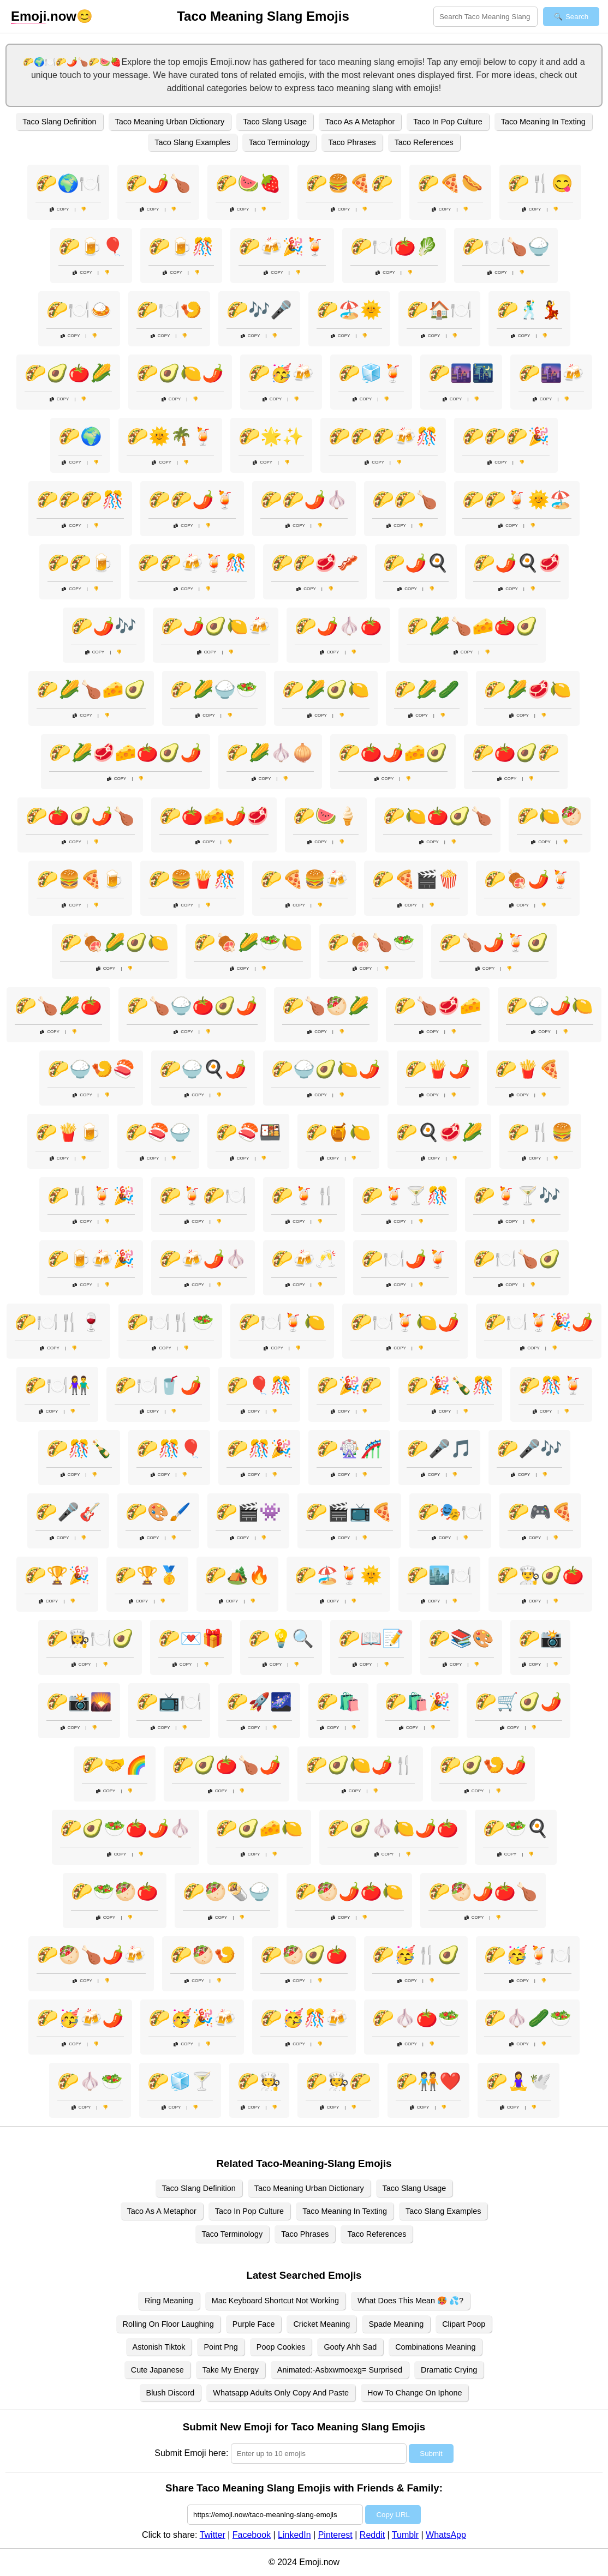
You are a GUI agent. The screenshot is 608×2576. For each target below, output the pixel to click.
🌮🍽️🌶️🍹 (405, 1259)
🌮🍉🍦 (326, 816)
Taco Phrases (351, 142)
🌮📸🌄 (79, 1702)
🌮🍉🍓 (248, 183)
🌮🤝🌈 (114, 1765)
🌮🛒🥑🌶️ (518, 1702)
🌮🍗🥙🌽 (325, 1006)
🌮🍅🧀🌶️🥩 (214, 816)
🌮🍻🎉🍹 (282, 246)
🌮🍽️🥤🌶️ (158, 1385)
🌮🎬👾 (248, 1512)
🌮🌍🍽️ (68, 183)
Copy (59, 209)
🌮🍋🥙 (549, 816)
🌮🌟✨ (271, 436)
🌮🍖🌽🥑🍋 (114, 942)
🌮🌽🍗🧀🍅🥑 (472, 626)
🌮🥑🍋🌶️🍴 (360, 1765)
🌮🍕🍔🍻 (304, 879)
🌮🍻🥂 (304, 1259)
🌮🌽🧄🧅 (270, 752)
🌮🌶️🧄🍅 (338, 626)
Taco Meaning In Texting (543, 121)
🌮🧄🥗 (90, 2081)
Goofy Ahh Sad (350, 2347)
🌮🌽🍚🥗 (214, 689)
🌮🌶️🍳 (416, 563)
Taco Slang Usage (275, 121)
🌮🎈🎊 (259, 1385)
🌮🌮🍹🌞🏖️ (516, 499)
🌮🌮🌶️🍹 (192, 499)
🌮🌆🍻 (551, 373)
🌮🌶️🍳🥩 (517, 563)
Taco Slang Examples (192, 142)
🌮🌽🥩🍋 (527, 689)
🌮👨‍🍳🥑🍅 (540, 1575)
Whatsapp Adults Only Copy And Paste (281, 2392)
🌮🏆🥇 (147, 1575)
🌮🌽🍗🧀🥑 (91, 689)
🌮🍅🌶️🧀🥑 (393, 752)
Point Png (220, 2347)
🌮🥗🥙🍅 (114, 1891)
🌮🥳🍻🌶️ (80, 2018)
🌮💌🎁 (191, 1638)
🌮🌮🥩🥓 (315, 563)
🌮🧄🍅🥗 (416, 2018)
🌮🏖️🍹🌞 (338, 1575)
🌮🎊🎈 (169, 1448)
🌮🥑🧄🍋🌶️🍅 (392, 1828)
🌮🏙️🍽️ (439, 1575)
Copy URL (392, 2515)
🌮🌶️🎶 (103, 626)
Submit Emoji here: (191, 2453)
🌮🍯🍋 (338, 1132)
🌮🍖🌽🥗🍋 (248, 942)
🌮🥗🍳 (516, 1828)
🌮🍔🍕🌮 (349, 183)
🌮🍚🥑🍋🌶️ (325, 1069)
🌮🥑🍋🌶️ (180, 373)
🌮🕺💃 (529, 310)
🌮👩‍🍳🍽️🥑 (90, 1638)
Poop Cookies (281, 2347)
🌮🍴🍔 (540, 1132)
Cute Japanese (157, 2369)
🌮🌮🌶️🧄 (304, 499)
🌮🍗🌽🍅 (58, 1006)
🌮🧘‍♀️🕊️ (518, 2081)
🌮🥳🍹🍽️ (527, 1955)
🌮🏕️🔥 (237, 1575)
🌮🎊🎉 (259, 1448)
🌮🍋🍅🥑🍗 (437, 816)
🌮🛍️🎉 (417, 1702)
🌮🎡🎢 (349, 1448)
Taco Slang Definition (59, 121)
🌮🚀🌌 (259, 1702)
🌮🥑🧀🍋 (259, 1828)
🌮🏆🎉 (57, 1575)
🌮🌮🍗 (405, 499)
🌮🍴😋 (540, 183)
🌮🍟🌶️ (437, 1069)
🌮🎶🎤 (259, 310)
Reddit (372, 2534)
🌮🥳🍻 (281, 373)
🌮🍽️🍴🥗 (170, 1322)
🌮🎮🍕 (540, 1512)
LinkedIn (294, 2534)
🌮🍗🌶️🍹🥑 (494, 942)
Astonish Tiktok (159, 2347)
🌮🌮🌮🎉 (506, 436)
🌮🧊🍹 (371, 373)
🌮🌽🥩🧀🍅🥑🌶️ (125, 752)
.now (43, 16)
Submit (431, 2453)
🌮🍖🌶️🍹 (527, 879)
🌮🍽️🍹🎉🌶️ (538, 1322)
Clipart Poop (463, 2324)
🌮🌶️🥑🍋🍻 (215, 626)
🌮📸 (540, 1638)
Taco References (424, 142)
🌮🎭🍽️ (450, 1512)
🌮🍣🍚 (158, 1132)
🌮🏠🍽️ (439, 310)
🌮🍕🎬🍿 (416, 879)
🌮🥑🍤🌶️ (483, 1765)
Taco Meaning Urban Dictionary (170, 121)
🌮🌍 (80, 436)
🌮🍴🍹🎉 (91, 1195)
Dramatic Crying (449, 2369)
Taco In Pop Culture (447, 121)
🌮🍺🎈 (91, 246)
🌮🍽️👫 (57, 1385)
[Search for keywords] (485, 17)
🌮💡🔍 (281, 1638)
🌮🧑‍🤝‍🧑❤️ (428, 2081)
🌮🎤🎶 (529, 1448)
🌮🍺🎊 (181, 246)
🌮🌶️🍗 (158, 183)
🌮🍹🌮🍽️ (203, 1195)
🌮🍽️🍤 (169, 310)
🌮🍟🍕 (528, 1069)
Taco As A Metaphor (360, 121)
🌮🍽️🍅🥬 (394, 246)
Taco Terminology (279, 142)
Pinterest (335, 2534)
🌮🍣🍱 (248, 1132)
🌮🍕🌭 (450, 183)
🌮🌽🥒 (427, 689)
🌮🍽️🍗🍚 (506, 246)
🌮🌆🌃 (461, 373)
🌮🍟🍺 (68, 1132)
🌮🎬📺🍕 (349, 1512)
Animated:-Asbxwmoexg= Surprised (339, 2369)
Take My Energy (230, 2369)
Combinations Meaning (435, 2347)
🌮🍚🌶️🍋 (549, 1006)
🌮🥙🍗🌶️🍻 (91, 1955)
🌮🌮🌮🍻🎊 (383, 436)
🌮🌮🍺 (80, 563)
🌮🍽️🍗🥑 (517, 1259)
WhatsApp (446, 2534)
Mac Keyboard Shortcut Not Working (275, 2300)
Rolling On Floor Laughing (168, 2324)
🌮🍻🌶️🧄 (203, 1259)
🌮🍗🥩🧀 (437, 1006)
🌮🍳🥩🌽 (439, 1132)
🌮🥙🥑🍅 (304, 1955)
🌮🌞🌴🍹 (170, 436)
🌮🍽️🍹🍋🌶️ (405, 1322)
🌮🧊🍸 (180, 2081)
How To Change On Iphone (414, 2392)
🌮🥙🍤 (203, 1955)
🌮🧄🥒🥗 (527, 2018)
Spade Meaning (396, 2324)
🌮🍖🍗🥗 (371, 942)
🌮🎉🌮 (349, 1385)
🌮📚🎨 (461, 1638)
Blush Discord (170, 2392)
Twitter (212, 2534)
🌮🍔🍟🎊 (192, 879)
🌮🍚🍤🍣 (91, 1069)
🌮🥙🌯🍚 (226, 1891)
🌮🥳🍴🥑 (416, 1955)
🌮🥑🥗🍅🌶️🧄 (125, 1828)
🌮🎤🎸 (68, 1512)
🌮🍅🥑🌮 (515, 752)
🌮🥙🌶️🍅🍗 (483, 1891)
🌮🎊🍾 (79, 1448)
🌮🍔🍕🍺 (80, 879)
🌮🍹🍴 (304, 1195)
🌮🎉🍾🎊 (450, 1385)
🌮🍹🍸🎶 (517, 1195)
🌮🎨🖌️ (158, 1512)
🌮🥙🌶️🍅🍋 (349, 1891)
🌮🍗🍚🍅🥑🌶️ (192, 1006)
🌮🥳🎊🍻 (304, 2018)
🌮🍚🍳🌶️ (203, 1069)
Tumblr (405, 2534)
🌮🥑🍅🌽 (68, 373)
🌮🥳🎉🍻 (192, 2018)
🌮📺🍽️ (169, 1702)
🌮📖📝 (371, 1638)
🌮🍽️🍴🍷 (58, 1322)
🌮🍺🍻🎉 (91, 1259)
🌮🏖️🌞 (349, 310)
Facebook (252, 2534)
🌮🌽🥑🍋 (325, 689)
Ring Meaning (169, 2300)
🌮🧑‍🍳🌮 (338, 2081)
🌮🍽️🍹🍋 (282, 1322)
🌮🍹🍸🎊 (405, 1195)
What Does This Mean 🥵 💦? (410, 2300)
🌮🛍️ (338, 1702)
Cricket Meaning (321, 2324)
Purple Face (254, 2324)
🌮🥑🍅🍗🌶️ (226, 1765)
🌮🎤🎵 (439, 1448)
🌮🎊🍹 (551, 1385)
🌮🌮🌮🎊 (80, 499)
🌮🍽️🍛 (79, 310)
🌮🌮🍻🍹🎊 (192, 563)
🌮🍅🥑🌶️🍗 (80, 816)
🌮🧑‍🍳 (259, 2081)
